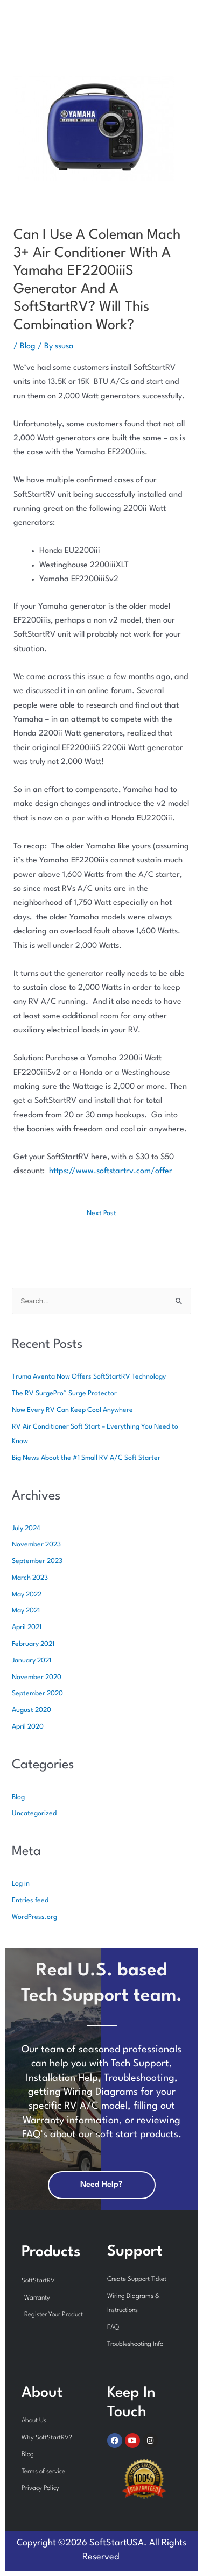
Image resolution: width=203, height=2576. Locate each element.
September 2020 (37, 1693)
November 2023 (36, 1544)
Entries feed (30, 1900)
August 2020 (31, 1710)
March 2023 (30, 1577)
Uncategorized (34, 1813)
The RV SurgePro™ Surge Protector (64, 1393)
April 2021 (26, 1627)
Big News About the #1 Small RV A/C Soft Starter (86, 1457)
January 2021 (31, 1660)
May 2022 (26, 1594)
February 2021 (33, 1643)
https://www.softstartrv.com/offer (110, 1171)
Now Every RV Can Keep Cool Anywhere (72, 1410)
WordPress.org (34, 1917)
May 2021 (26, 1610)
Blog (28, 346)
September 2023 (37, 1561)
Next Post (101, 1213)
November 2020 (36, 1677)
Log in (21, 1883)
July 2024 (26, 1528)
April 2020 (28, 1726)
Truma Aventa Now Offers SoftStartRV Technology (89, 1376)
